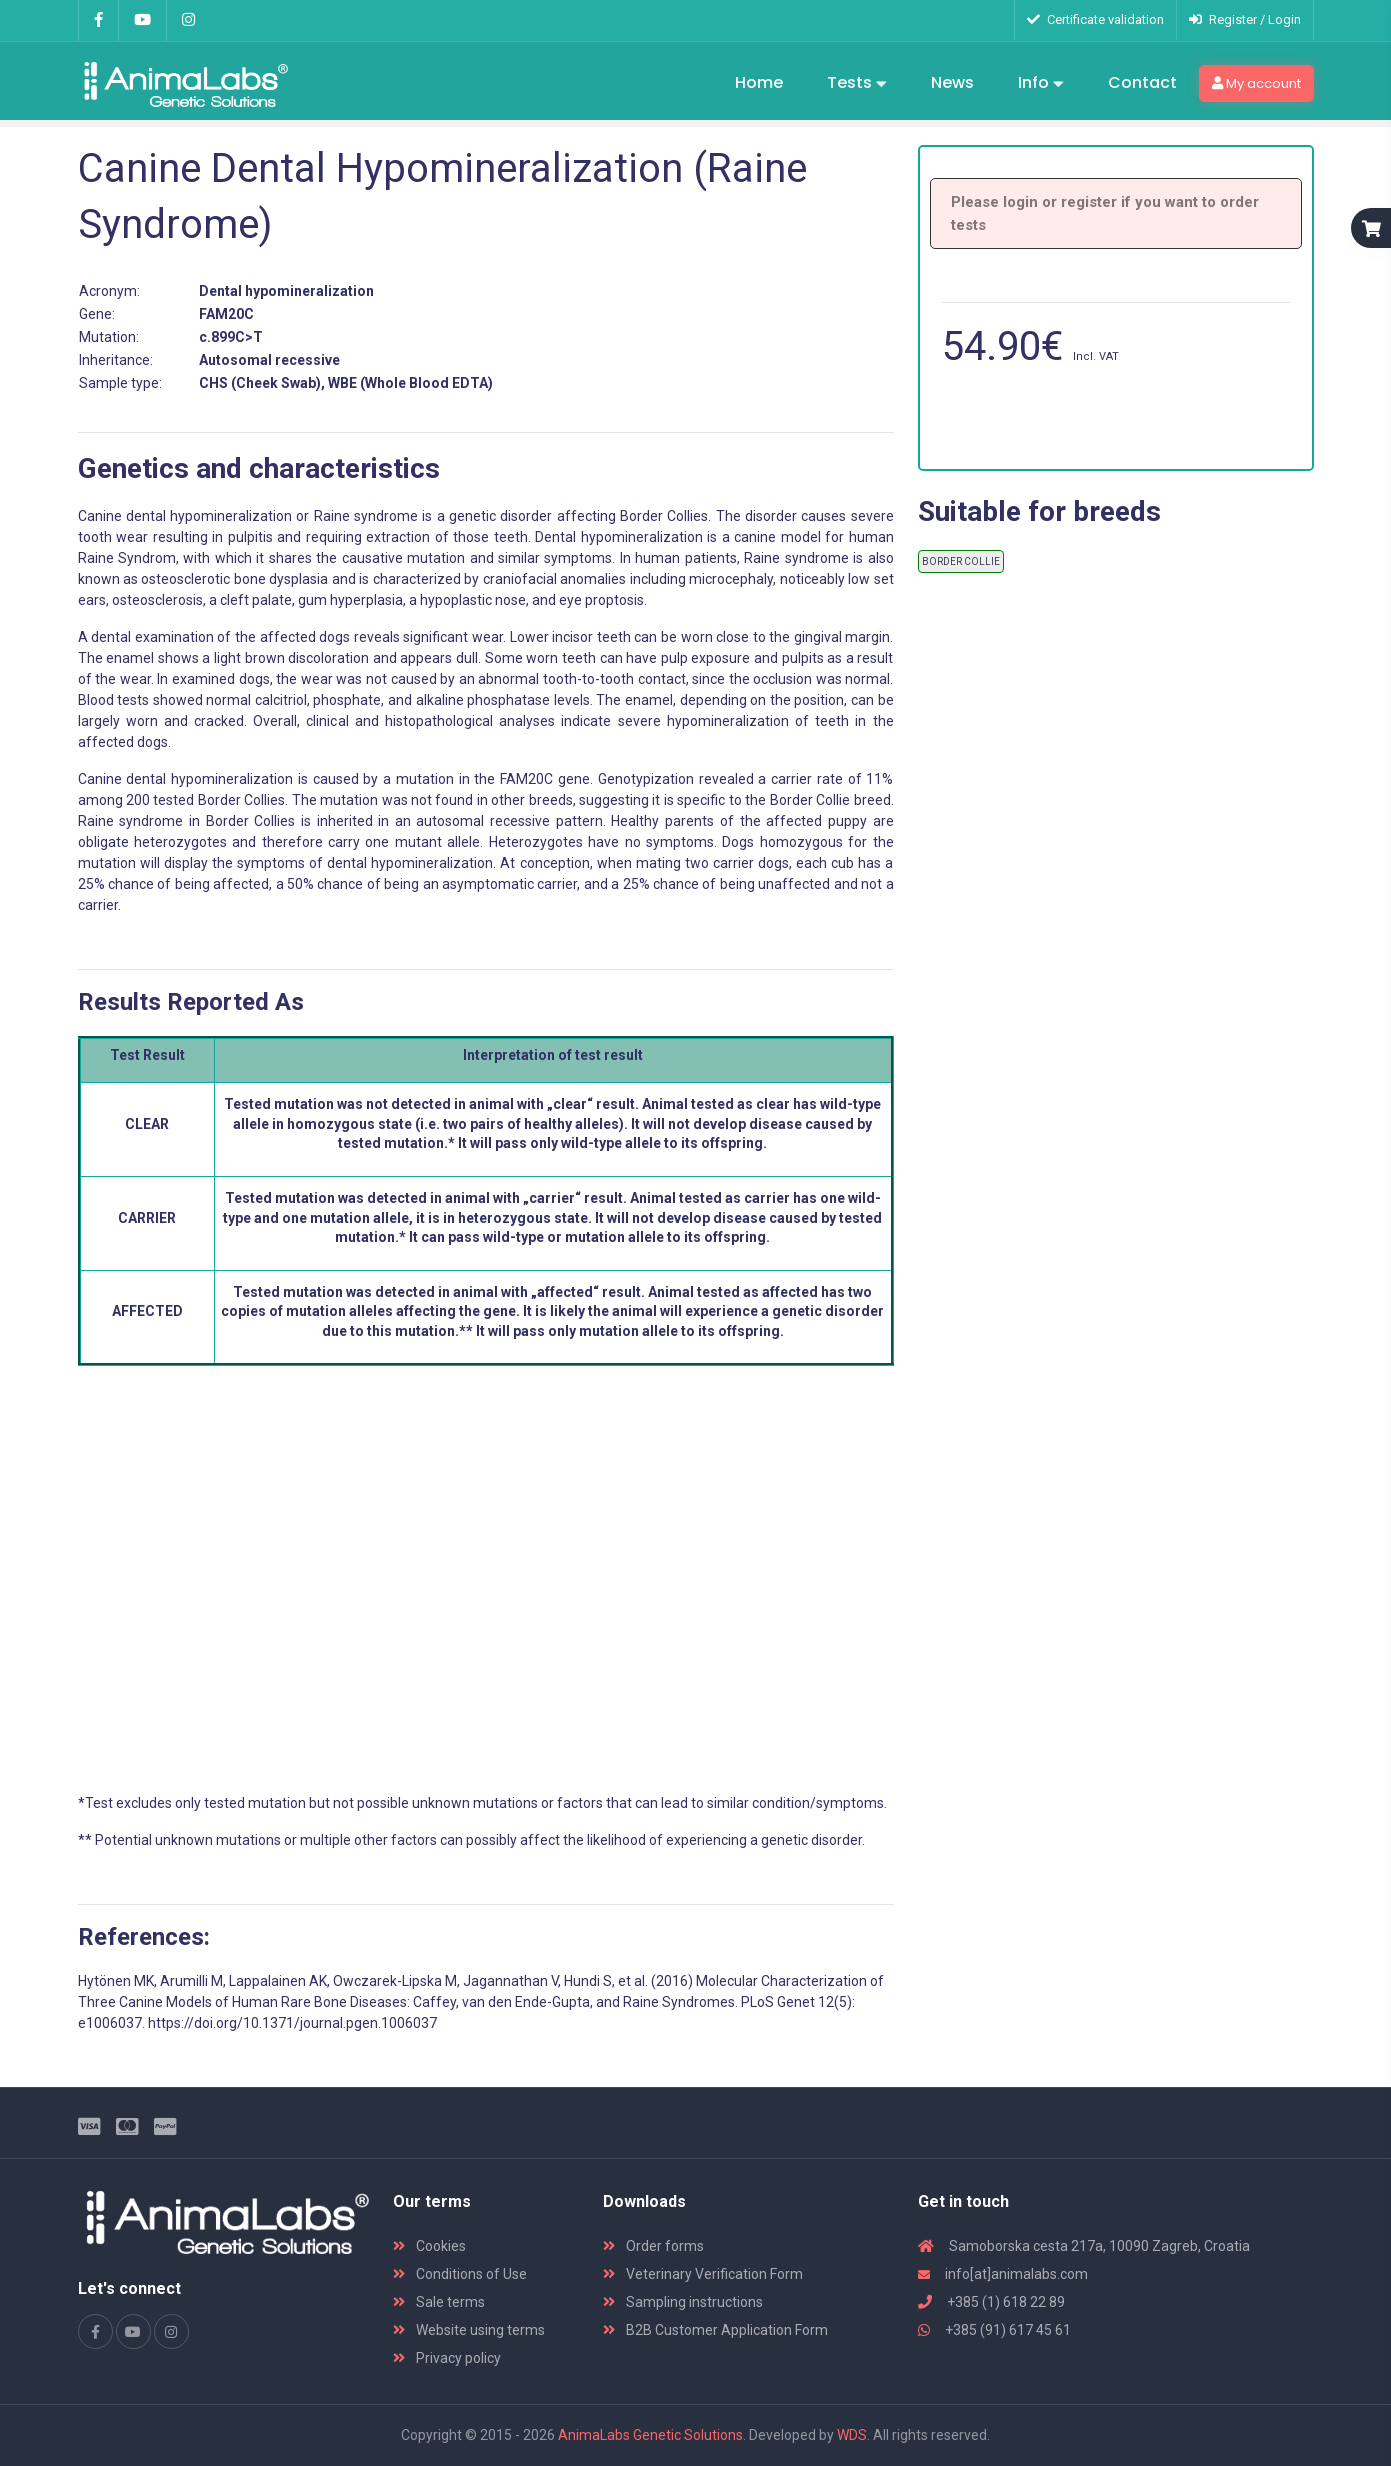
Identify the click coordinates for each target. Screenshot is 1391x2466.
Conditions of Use (460, 2274)
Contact (1142, 82)
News (952, 82)
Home (759, 82)
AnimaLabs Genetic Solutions (650, 2435)
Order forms (653, 2246)
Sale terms (439, 2302)
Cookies (429, 2246)
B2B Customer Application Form (715, 2330)
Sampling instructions (683, 2302)
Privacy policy (447, 2358)
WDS (852, 2435)
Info (1041, 84)
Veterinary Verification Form (703, 2274)
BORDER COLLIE (961, 561)
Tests (857, 84)
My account (1256, 83)
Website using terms (469, 2330)
